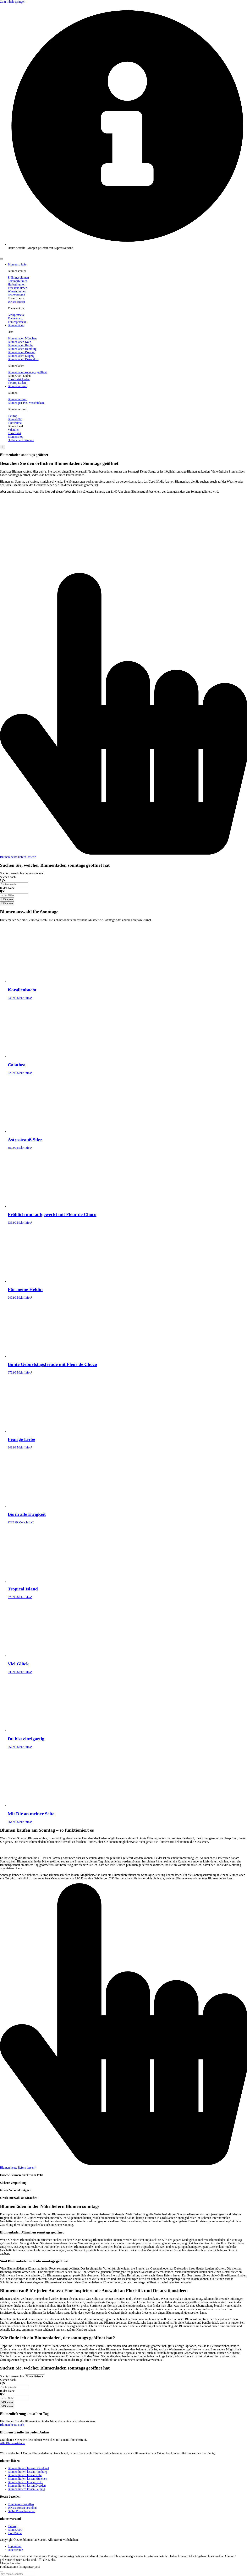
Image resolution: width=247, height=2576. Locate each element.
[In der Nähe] (14, 895)
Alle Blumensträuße (12, 2443)
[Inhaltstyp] (34, 873)
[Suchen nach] (14, 884)
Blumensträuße (17, 264)
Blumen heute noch (12, 2424)
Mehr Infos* (24, 998)
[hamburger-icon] (1, 258)
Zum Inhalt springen (12, 1)
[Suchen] (7, 899)
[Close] (1, 2571)
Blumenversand (17, 386)
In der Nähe (7, 888)
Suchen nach (8, 877)
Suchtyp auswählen (12, 873)
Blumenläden (16, 325)
